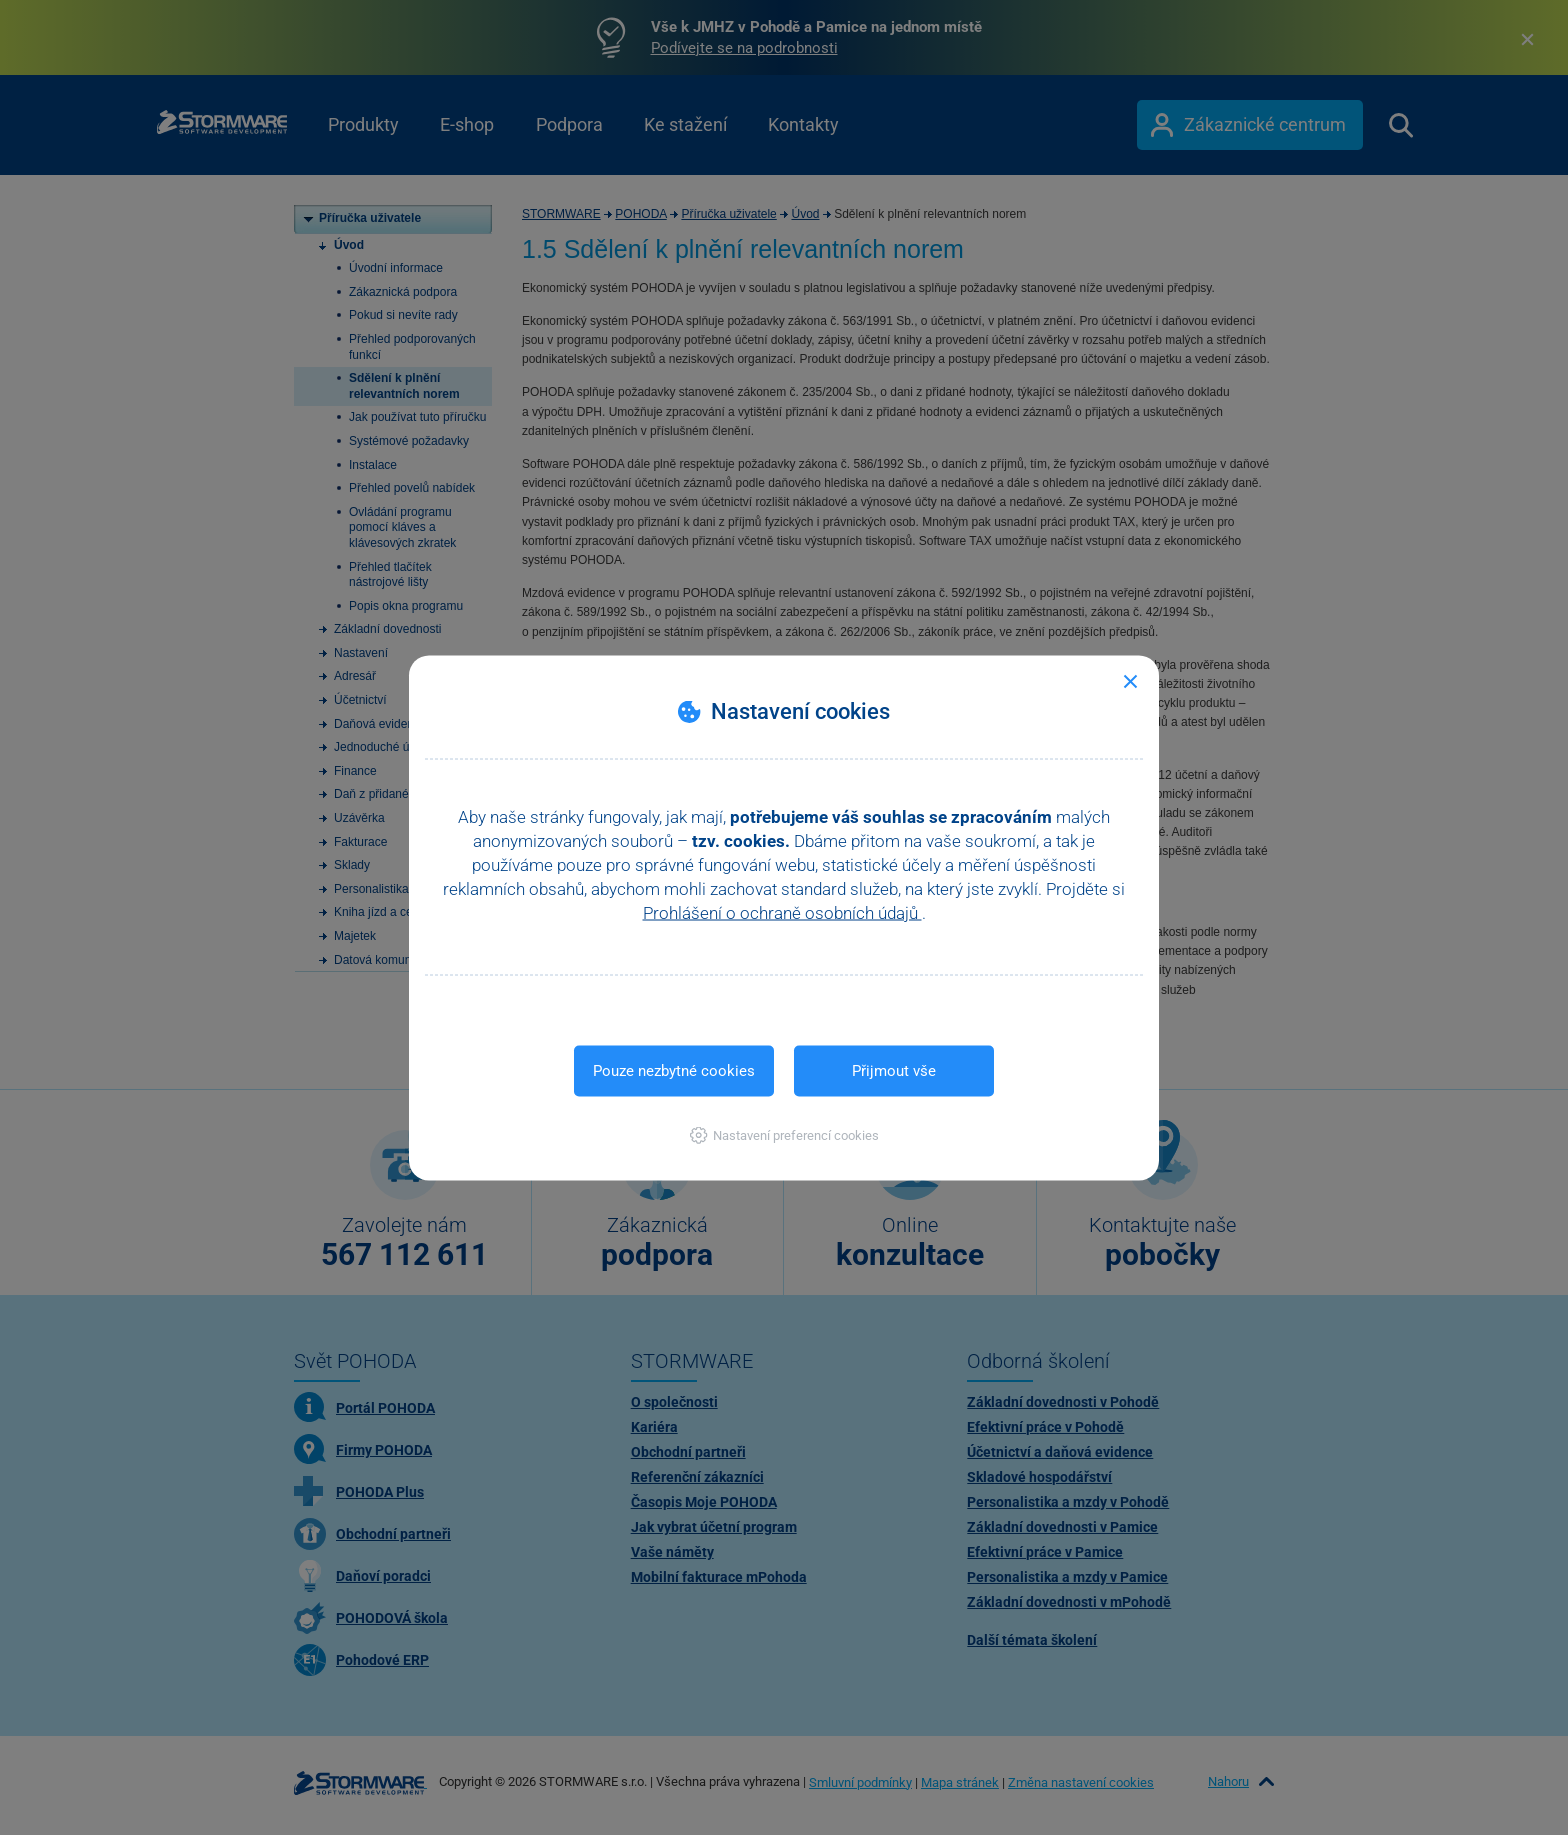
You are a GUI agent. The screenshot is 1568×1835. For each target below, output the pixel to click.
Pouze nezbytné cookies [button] (674, 1070)
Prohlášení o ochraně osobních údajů (782, 912)
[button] (784, 1134)
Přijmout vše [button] (894, 1070)
